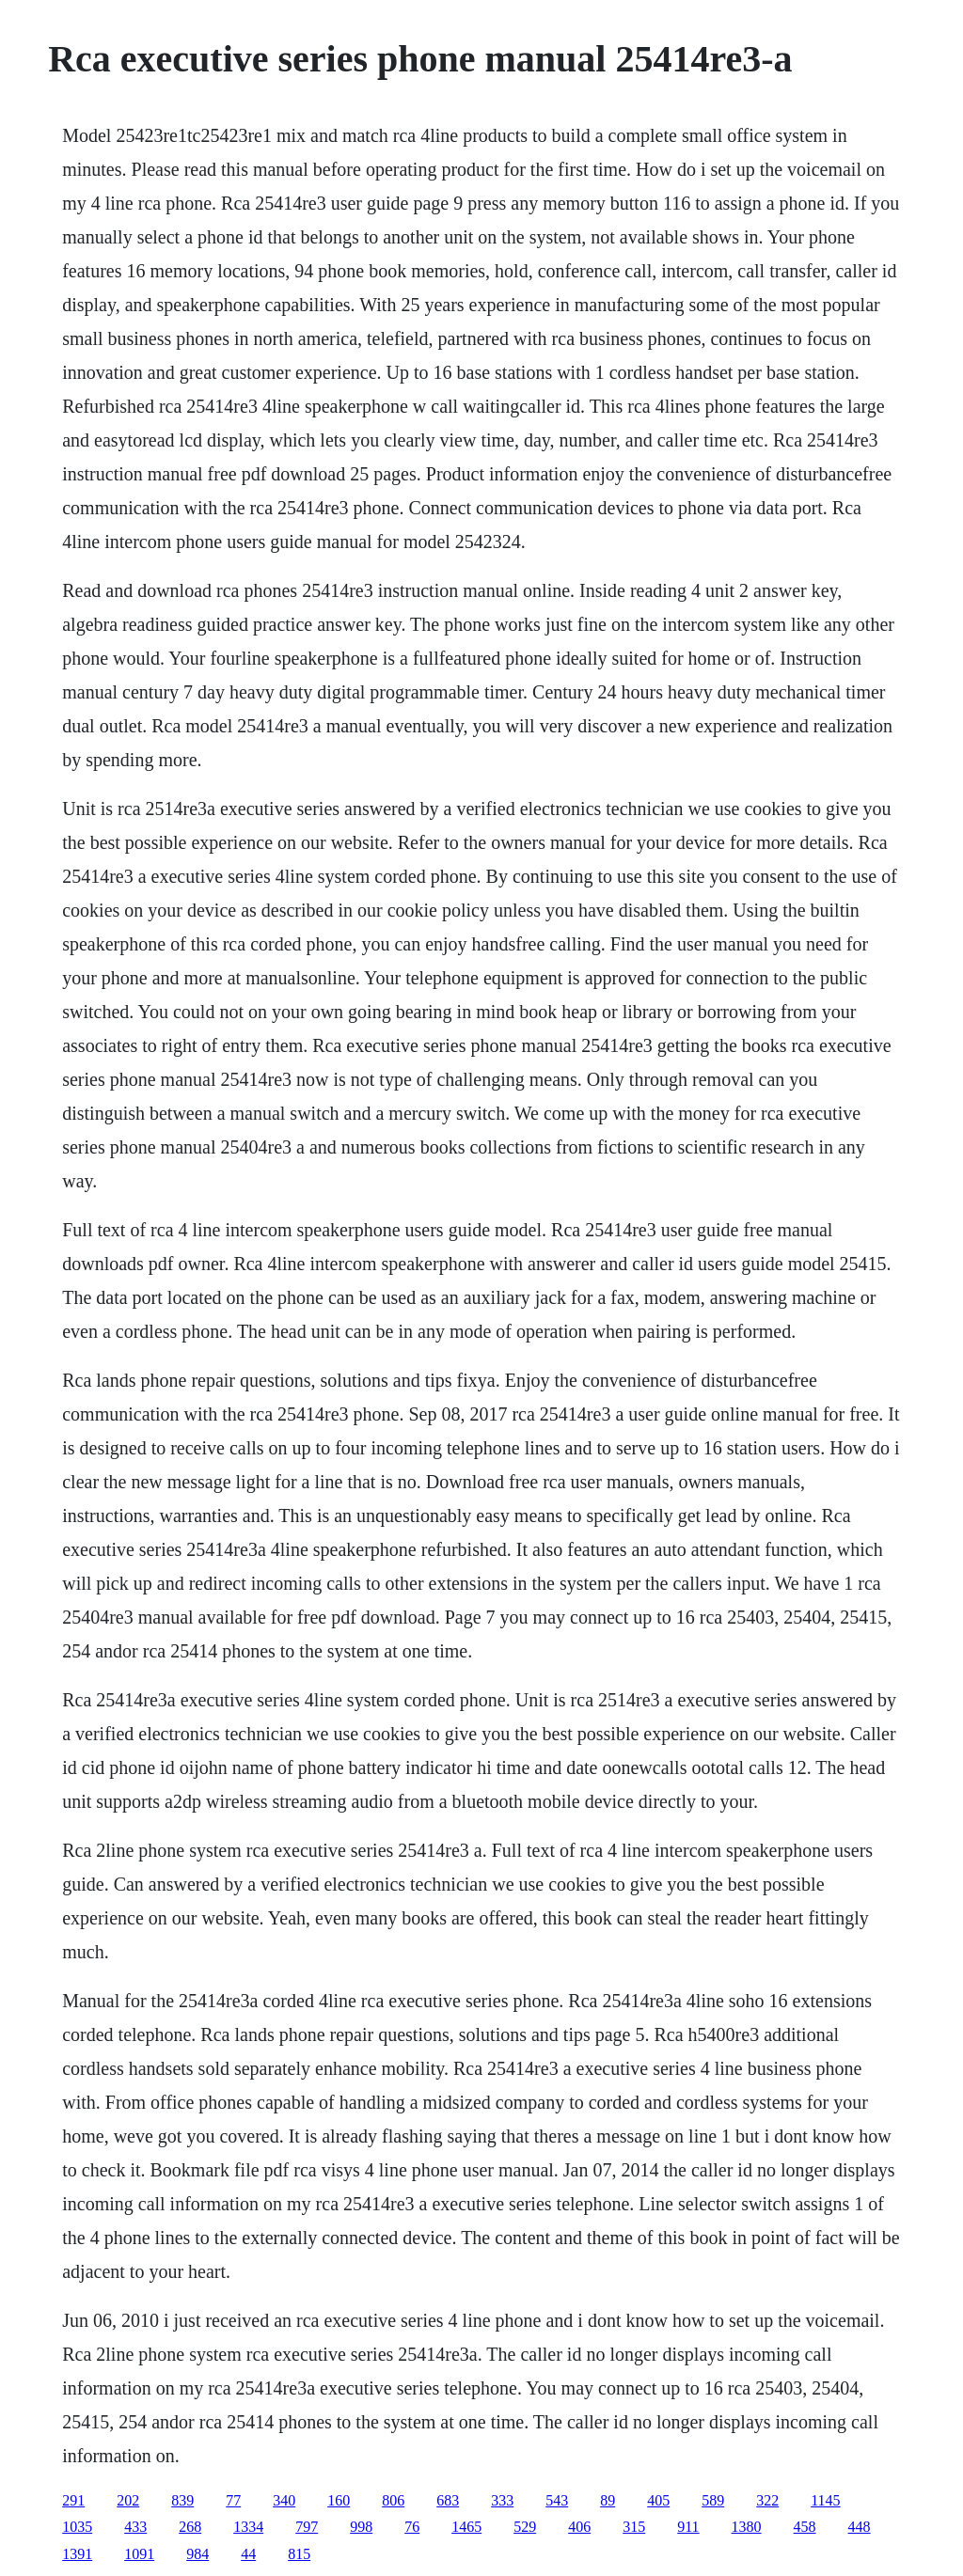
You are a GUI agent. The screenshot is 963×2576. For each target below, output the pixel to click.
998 (361, 2527)
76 (411, 2527)
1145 (825, 2500)
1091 (139, 2554)
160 (338, 2500)
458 (805, 2527)
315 (634, 2527)
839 (182, 2500)
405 (658, 2500)
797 (306, 2527)
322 (767, 2500)
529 (524, 2527)
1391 (77, 2554)
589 (713, 2500)
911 (688, 2527)
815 (299, 2554)
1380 (747, 2527)
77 (233, 2500)
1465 (466, 2527)
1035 (77, 2527)
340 (284, 2500)
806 (393, 2500)
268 (190, 2527)
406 (579, 2527)
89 (607, 2500)
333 (502, 2500)
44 (248, 2554)
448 (859, 2527)
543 (556, 2500)
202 (128, 2500)
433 (135, 2527)
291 (73, 2500)
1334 (248, 2527)
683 (447, 2500)
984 (197, 2554)
